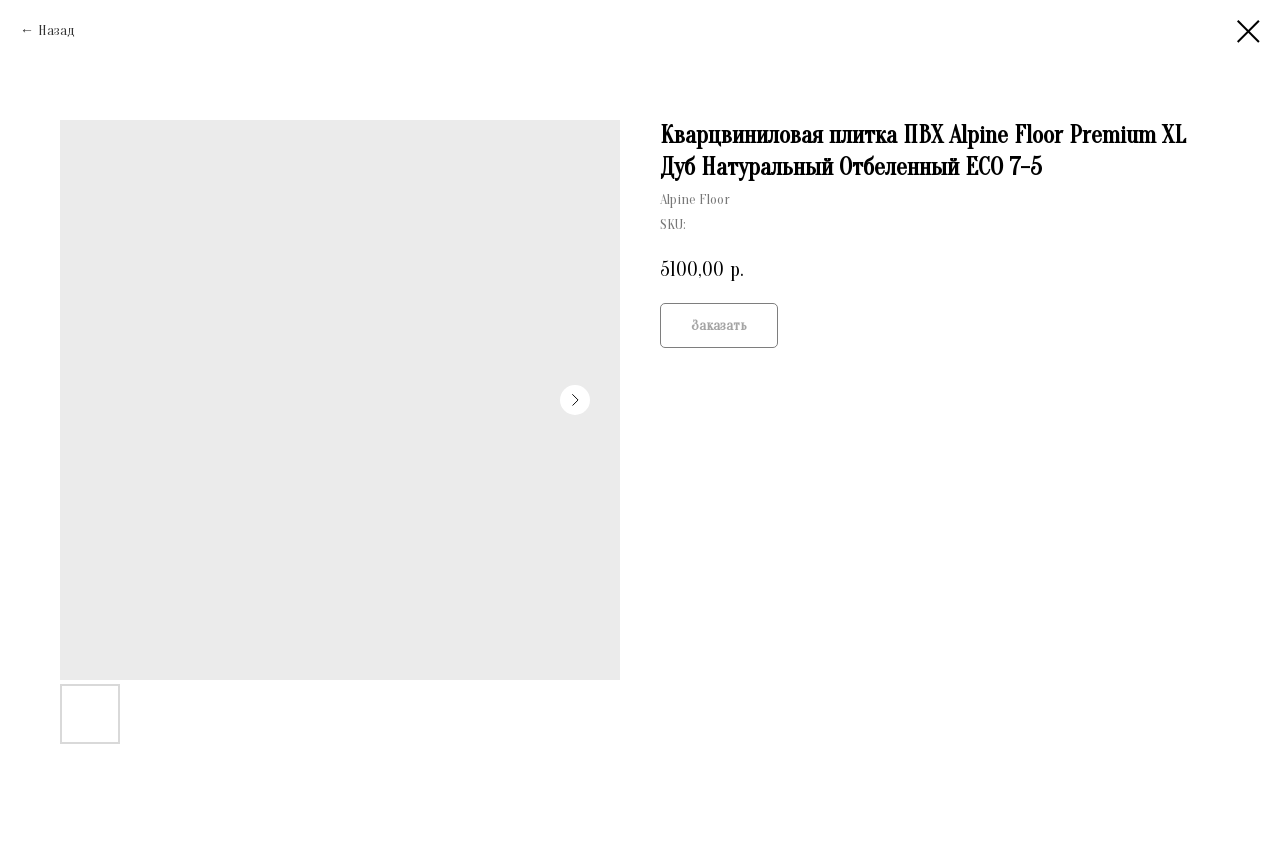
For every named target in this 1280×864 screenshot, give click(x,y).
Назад (56, 30)
